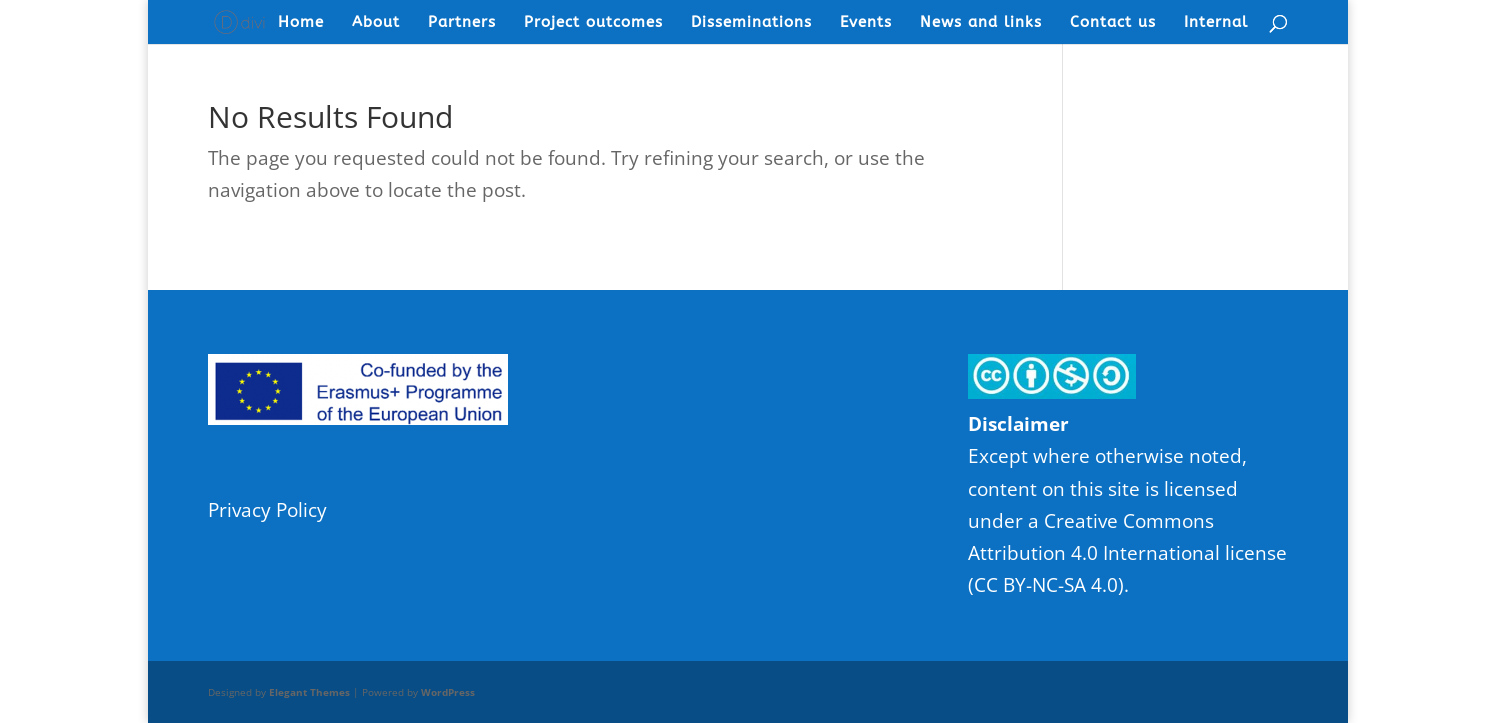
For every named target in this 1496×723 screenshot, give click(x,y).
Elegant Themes (309, 692)
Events (866, 23)
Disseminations (751, 23)
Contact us (1113, 23)
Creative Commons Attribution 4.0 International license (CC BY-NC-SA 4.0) (1127, 553)
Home (301, 23)
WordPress (448, 692)
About (376, 23)
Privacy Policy (267, 510)
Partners (462, 23)
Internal (1216, 23)
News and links (981, 23)
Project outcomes (593, 23)
